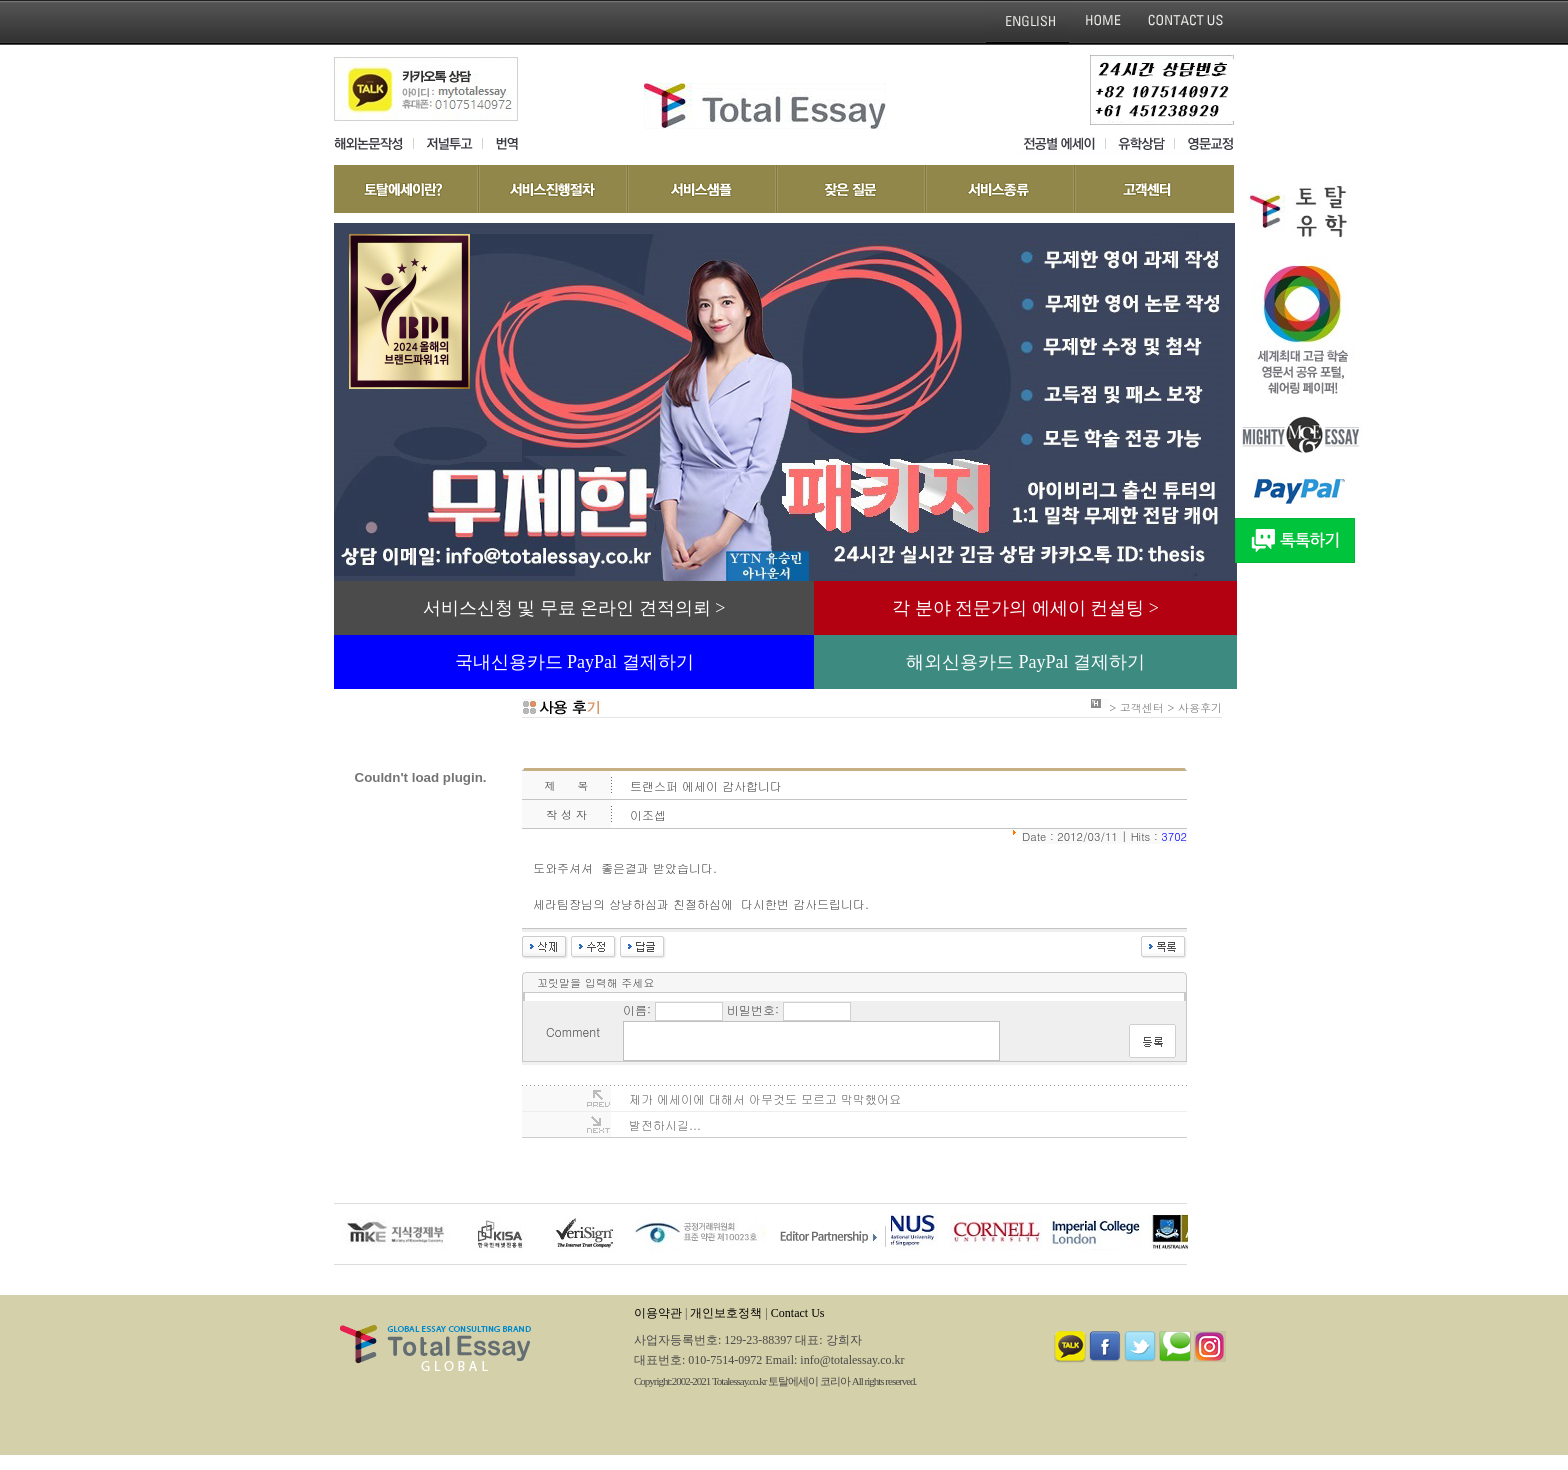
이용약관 (658, 1313)
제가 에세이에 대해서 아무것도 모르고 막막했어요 (765, 1098)
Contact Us (798, 1313)
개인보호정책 (726, 1313)
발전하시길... (665, 1124)
